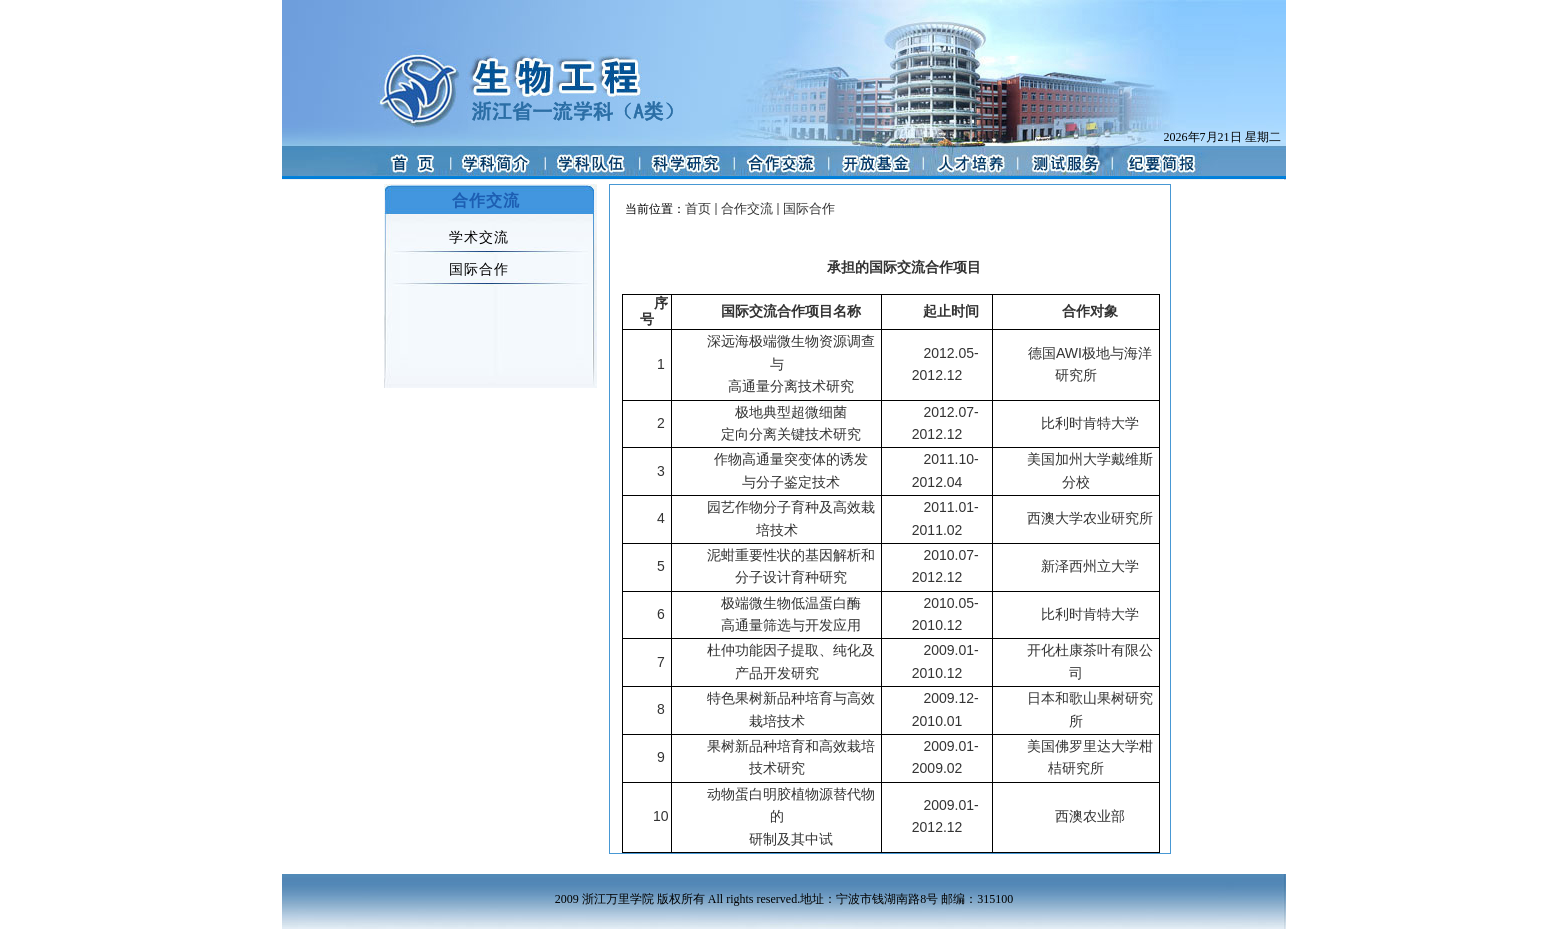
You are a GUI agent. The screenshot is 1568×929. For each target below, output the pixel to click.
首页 (698, 208)
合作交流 (747, 208)
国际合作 (809, 208)
